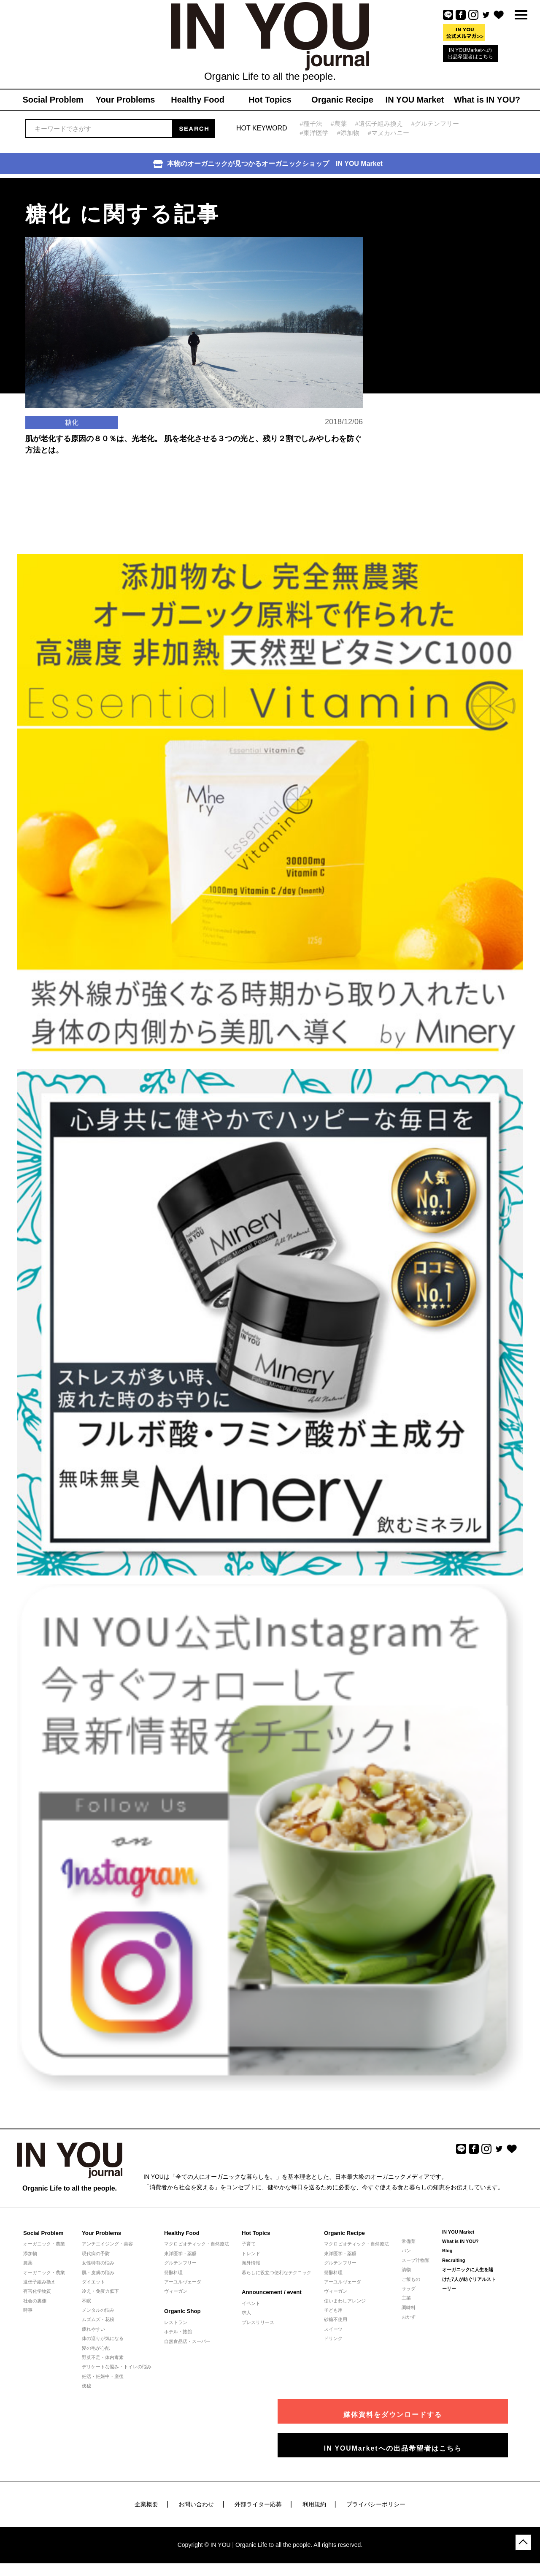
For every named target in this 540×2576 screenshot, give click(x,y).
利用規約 (314, 2504)
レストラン (175, 2322)
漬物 (406, 2269)
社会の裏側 (34, 2300)
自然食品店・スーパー (187, 2341)
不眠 (86, 2300)
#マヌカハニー (388, 132)
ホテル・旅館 (178, 2331)
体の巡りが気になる (103, 2338)
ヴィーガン (175, 2291)
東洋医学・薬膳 (180, 2253)
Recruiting (453, 2260)
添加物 (30, 2253)
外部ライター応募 (258, 2504)
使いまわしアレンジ (345, 2300)
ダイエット (93, 2281)
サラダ (409, 2288)
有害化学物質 (37, 2291)
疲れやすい (93, 2329)
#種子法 (311, 123)
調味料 (409, 2307)
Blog (447, 2250)
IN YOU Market (458, 2231)
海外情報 (251, 2262)
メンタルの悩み (98, 2310)
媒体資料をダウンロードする (432, 2410)
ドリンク (333, 2338)
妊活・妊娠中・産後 (103, 2376)
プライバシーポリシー (375, 2504)
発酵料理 (173, 2272)
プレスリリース (258, 2322)
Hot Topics (256, 2233)
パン (406, 2250)
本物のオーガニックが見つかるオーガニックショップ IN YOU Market (268, 164)
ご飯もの (411, 2279)
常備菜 (409, 2241)
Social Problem (43, 2233)
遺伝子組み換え (39, 2281)
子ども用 (333, 2310)
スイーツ (333, 2329)
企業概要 (146, 2504)
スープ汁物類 (415, 2260)
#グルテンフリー (435, 123)
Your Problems (101, 2233)
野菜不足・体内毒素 (103, 2357)
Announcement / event (271, 2292)
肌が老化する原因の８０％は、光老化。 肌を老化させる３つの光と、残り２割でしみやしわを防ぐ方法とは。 (193, 464)
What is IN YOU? (460, 2241)
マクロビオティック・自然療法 (196, 2243)
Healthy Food (181, 2233)
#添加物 (348, 132)
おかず (409, 2316)
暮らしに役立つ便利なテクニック (276, 2272)
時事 (27, 2310)
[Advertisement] (434, 231)
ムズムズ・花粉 (98, 2319)
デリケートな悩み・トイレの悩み (116, 2366)
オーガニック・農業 (44, 2243)
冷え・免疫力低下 (100, 2291)
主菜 (406, 2297)
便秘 (86, 2385)
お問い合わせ (196, 2504)
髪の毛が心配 (96, 2348)
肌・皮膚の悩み (98, 2272)
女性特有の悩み (98, 2262)
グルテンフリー (180, 2262)
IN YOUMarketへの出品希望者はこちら (470, 53)
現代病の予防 (96, 2253)
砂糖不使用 (335, 2319)
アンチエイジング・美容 (107, 2243)
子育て (249, 2243)
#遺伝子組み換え (379, 123)
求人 (246, 2312)
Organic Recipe (344, 2233)
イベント (251, 2303)
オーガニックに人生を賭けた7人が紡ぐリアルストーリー (469, 2279)
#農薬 (339, 123)
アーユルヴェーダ (182, 2281)
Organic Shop (182, 2311)
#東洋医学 (314, 132)
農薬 (27, 2262)
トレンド (251, 2253)
